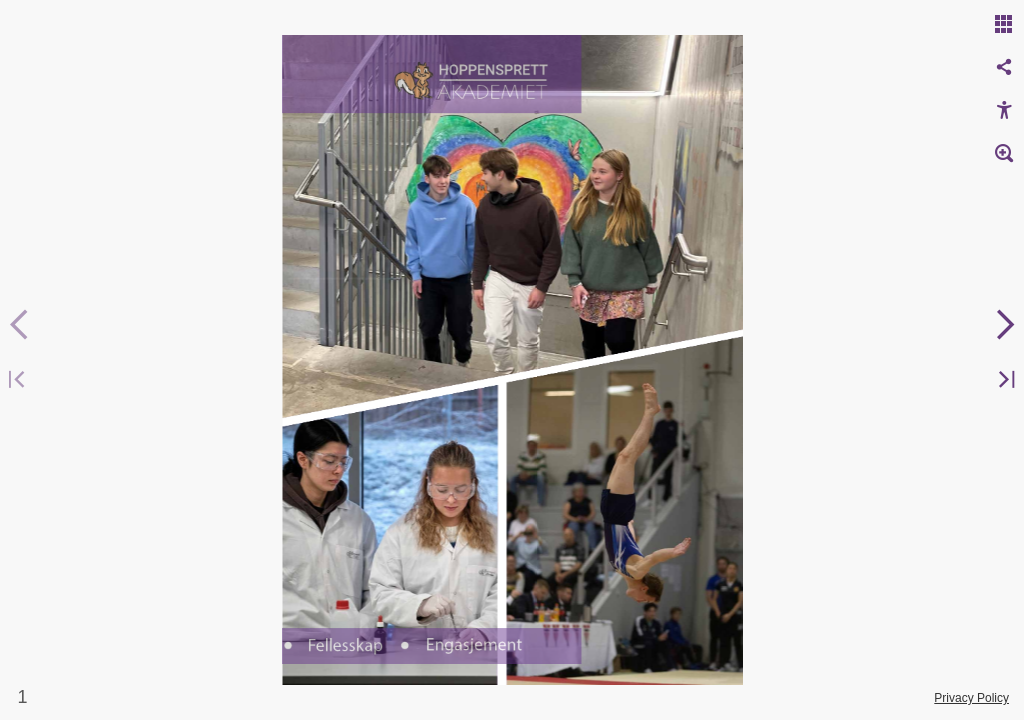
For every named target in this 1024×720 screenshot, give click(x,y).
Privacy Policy (971, 698)
